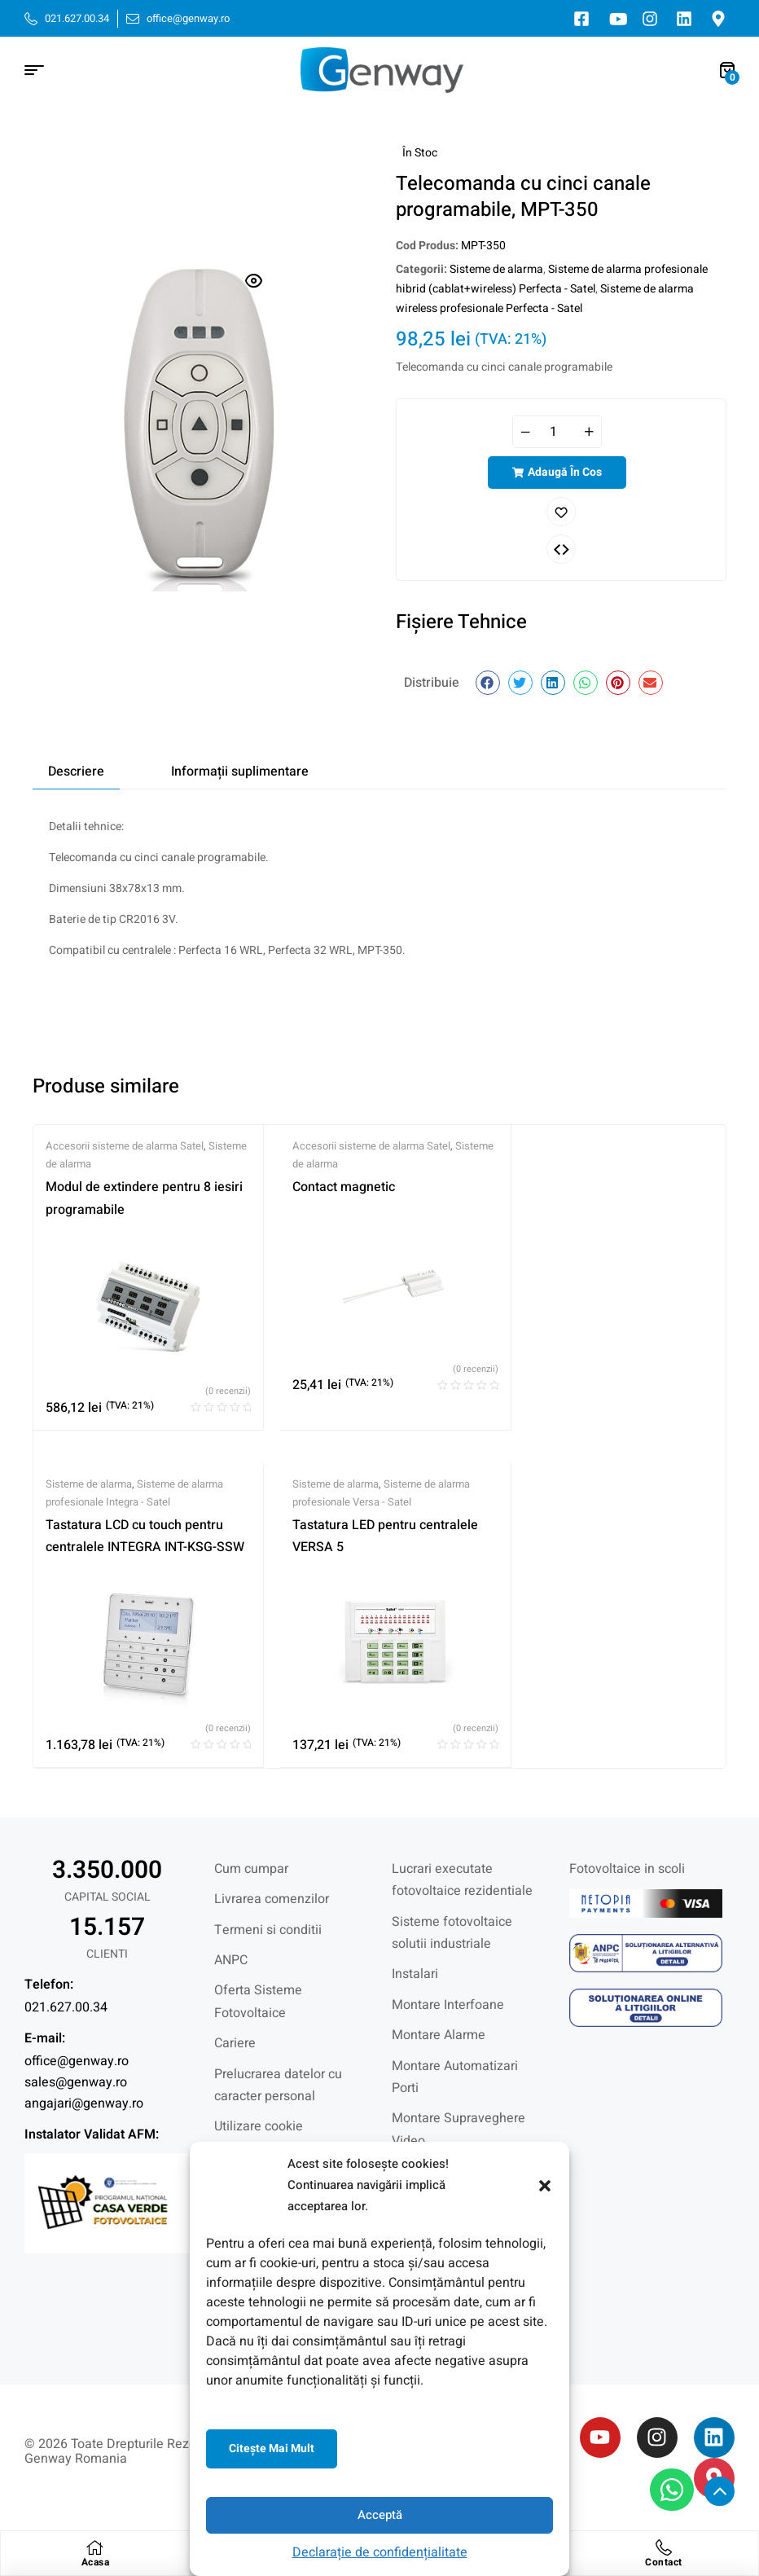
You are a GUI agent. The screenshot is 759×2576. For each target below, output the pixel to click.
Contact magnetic (343, 1187)
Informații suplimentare (240, 771)
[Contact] (664, 2547)
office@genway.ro (76, 2061)
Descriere (76, 771)
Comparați (561, 549)
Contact (663, 2562)
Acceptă (380, 2515)
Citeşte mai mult (271, 2448)
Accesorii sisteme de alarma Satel (125, 1146)
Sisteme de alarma (496, 269)
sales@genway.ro (75, 2082)
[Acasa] (95, 2547)
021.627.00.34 (65, 2007)
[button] (545, 2186)
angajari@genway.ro (83, 2103)
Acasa (95, 2562)
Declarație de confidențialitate (379, 2552)
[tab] (76, 771)
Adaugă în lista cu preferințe (561, 511)
